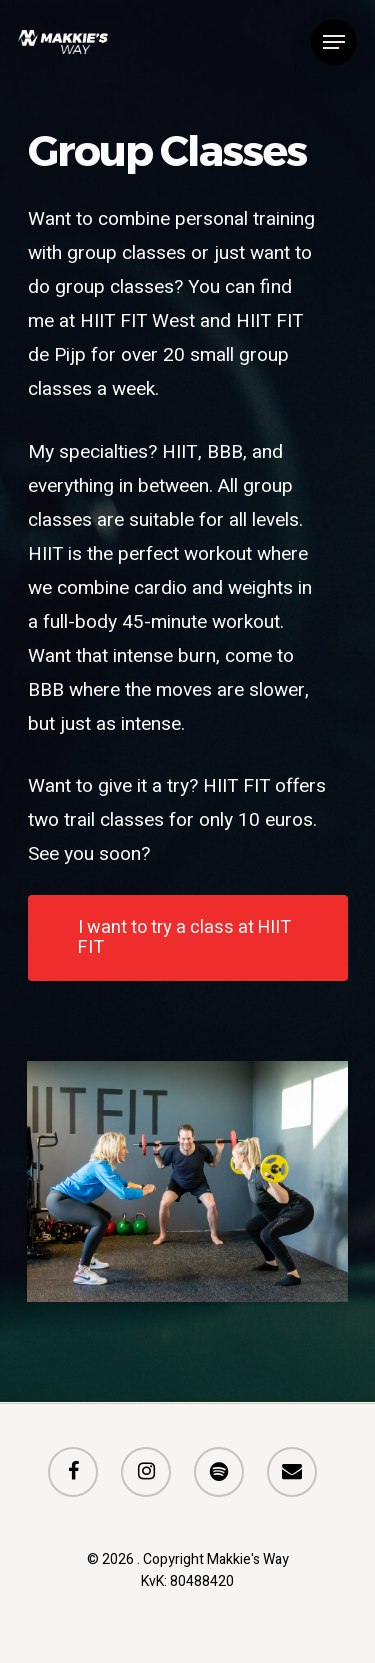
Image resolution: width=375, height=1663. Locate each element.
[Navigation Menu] (334, 42)
